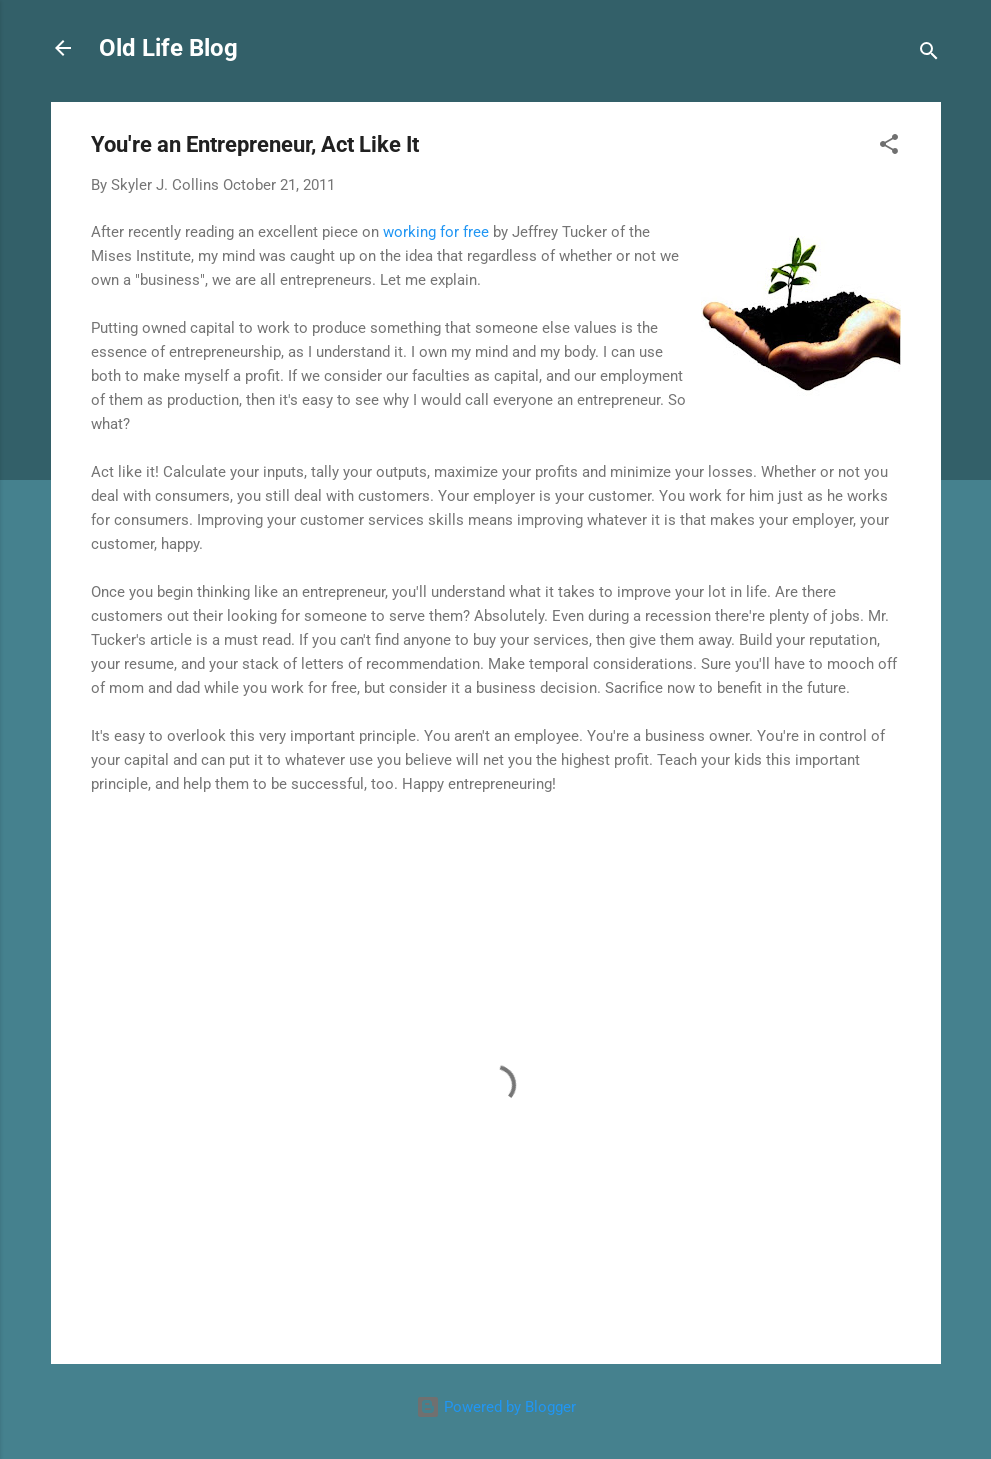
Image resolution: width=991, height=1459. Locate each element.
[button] (889, 147)
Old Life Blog (168, 48)
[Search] (929, 54)
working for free (436, 232)
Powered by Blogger (496, 1407)
